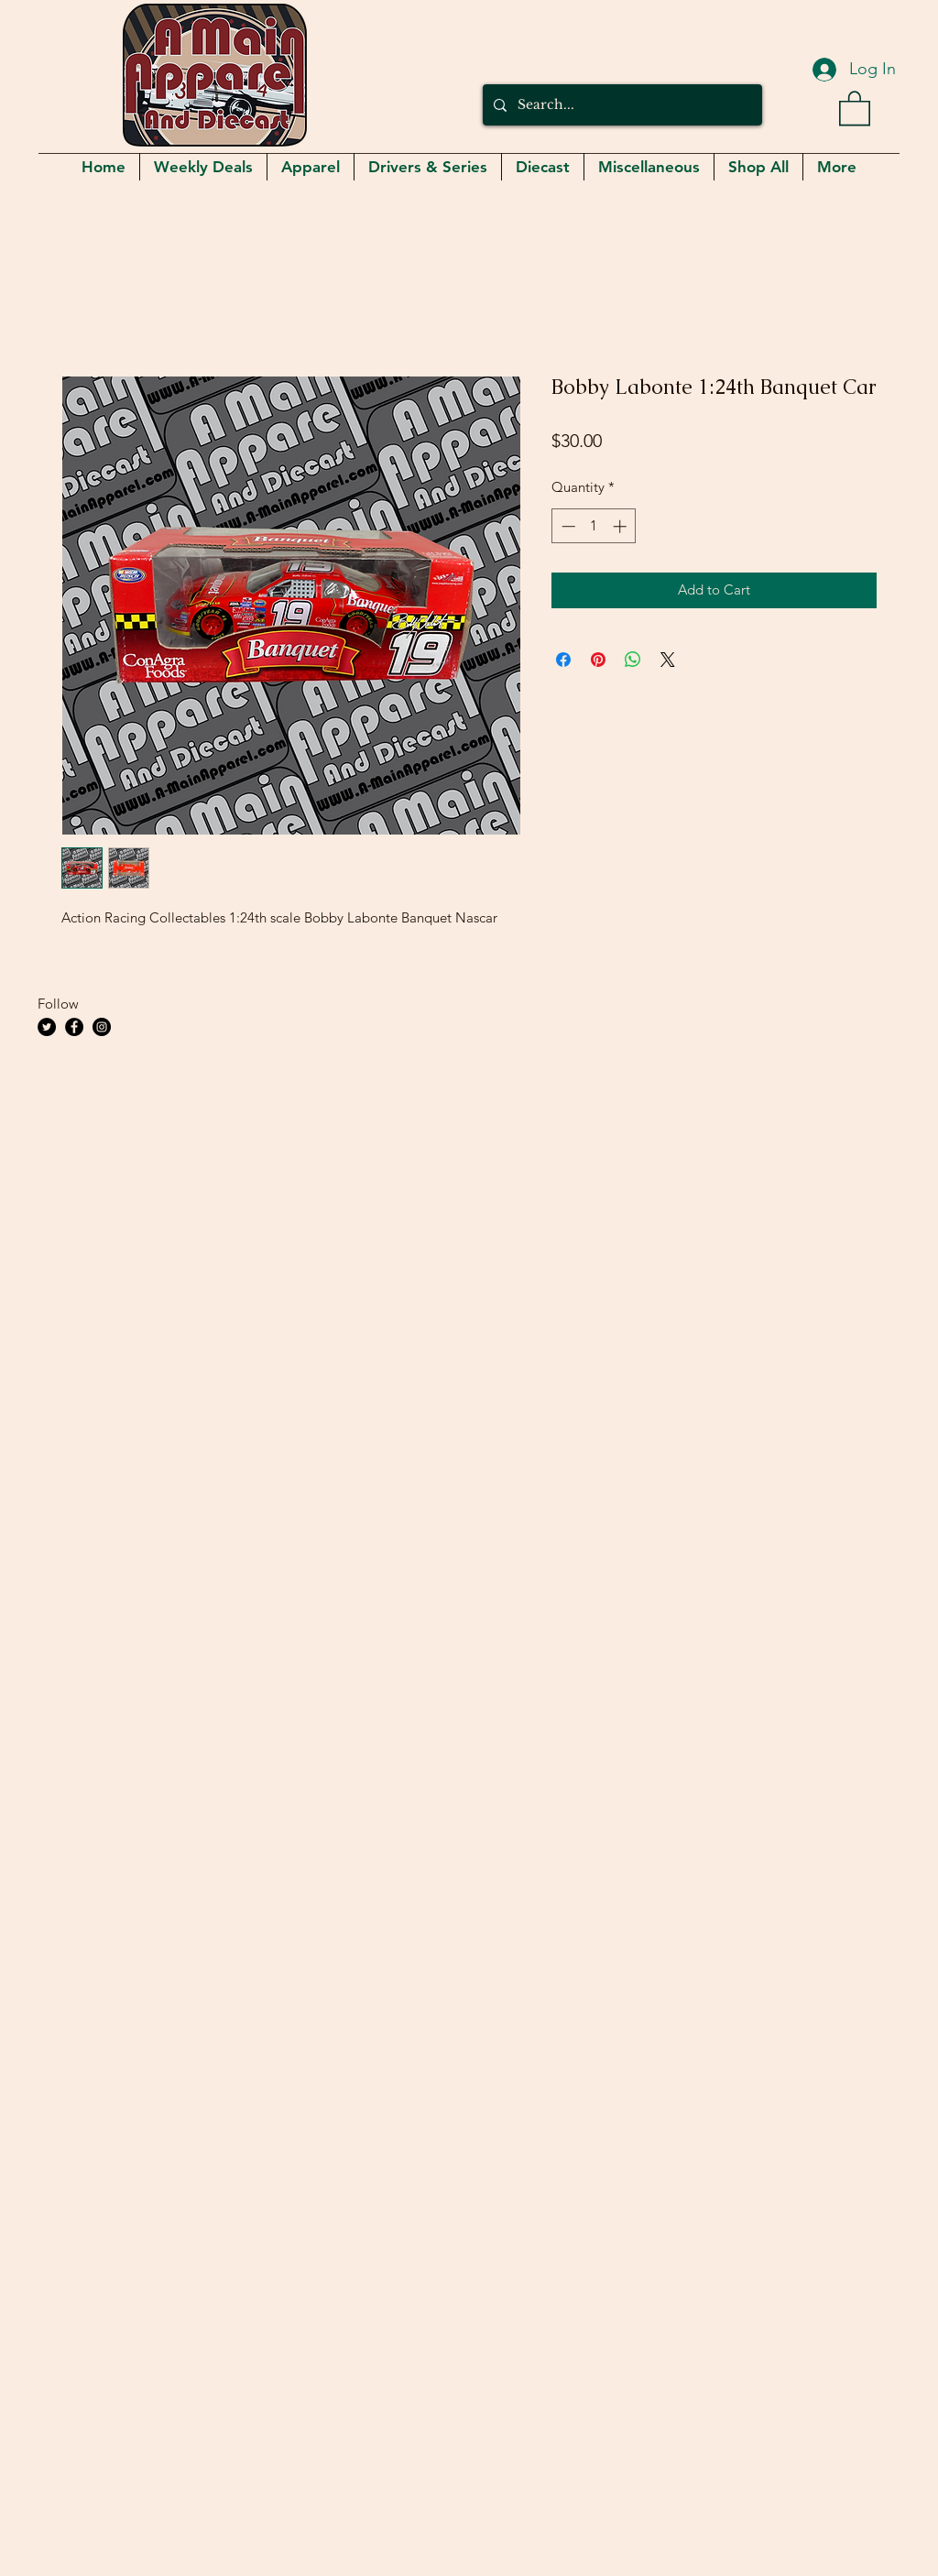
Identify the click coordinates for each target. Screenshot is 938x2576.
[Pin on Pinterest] (598, 660)
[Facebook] (74, 1027)
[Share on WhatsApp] (633, 660)
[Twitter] (47, 1027)
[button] (854, 107)
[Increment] (621, 526)
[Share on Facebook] (563, 660)
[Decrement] (566, 526)
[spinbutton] (594, 526)
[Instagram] (102, 1027)
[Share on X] (668, 660)
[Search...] (621, 105)
